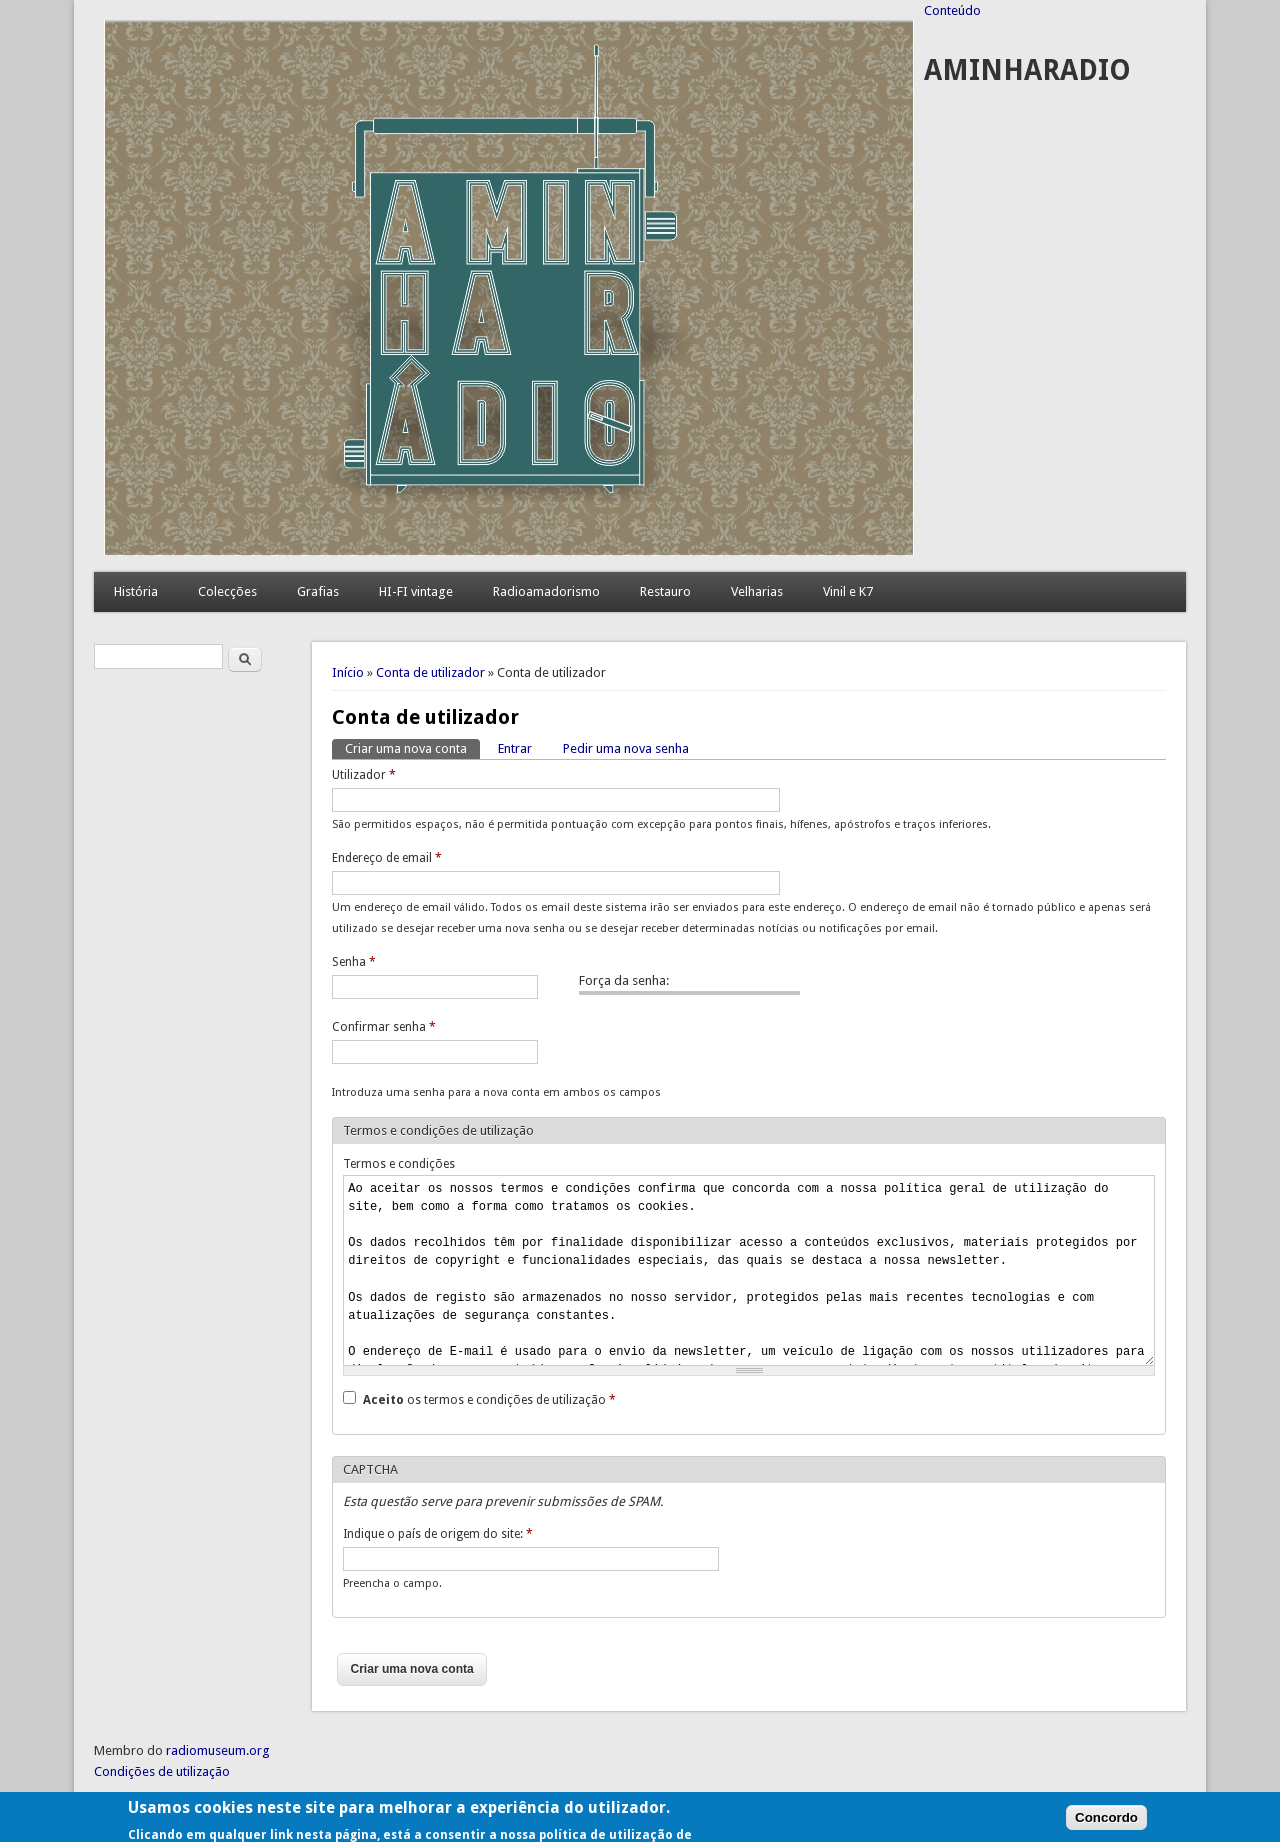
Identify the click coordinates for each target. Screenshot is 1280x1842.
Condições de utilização (162, 1771)
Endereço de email (387, 858)
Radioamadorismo (546, 591)
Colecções (227, 591)
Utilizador (364, 775)
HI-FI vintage (416, 591)
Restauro (665, 591)
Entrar (515, 748)
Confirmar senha (384, 1027)
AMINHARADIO (1027, 70)
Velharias (757, 591)
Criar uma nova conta (412, 747)
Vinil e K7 (848, 591)
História (136, 591)
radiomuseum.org (218, 1750)
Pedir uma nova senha (626, 748)
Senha (354, 962)
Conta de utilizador (430, 672)
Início (348, 672)
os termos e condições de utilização (489, 1400)
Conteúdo (952, 10)
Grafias (318, 591)
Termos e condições (399, 1164)
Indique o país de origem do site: (438, 1534)
